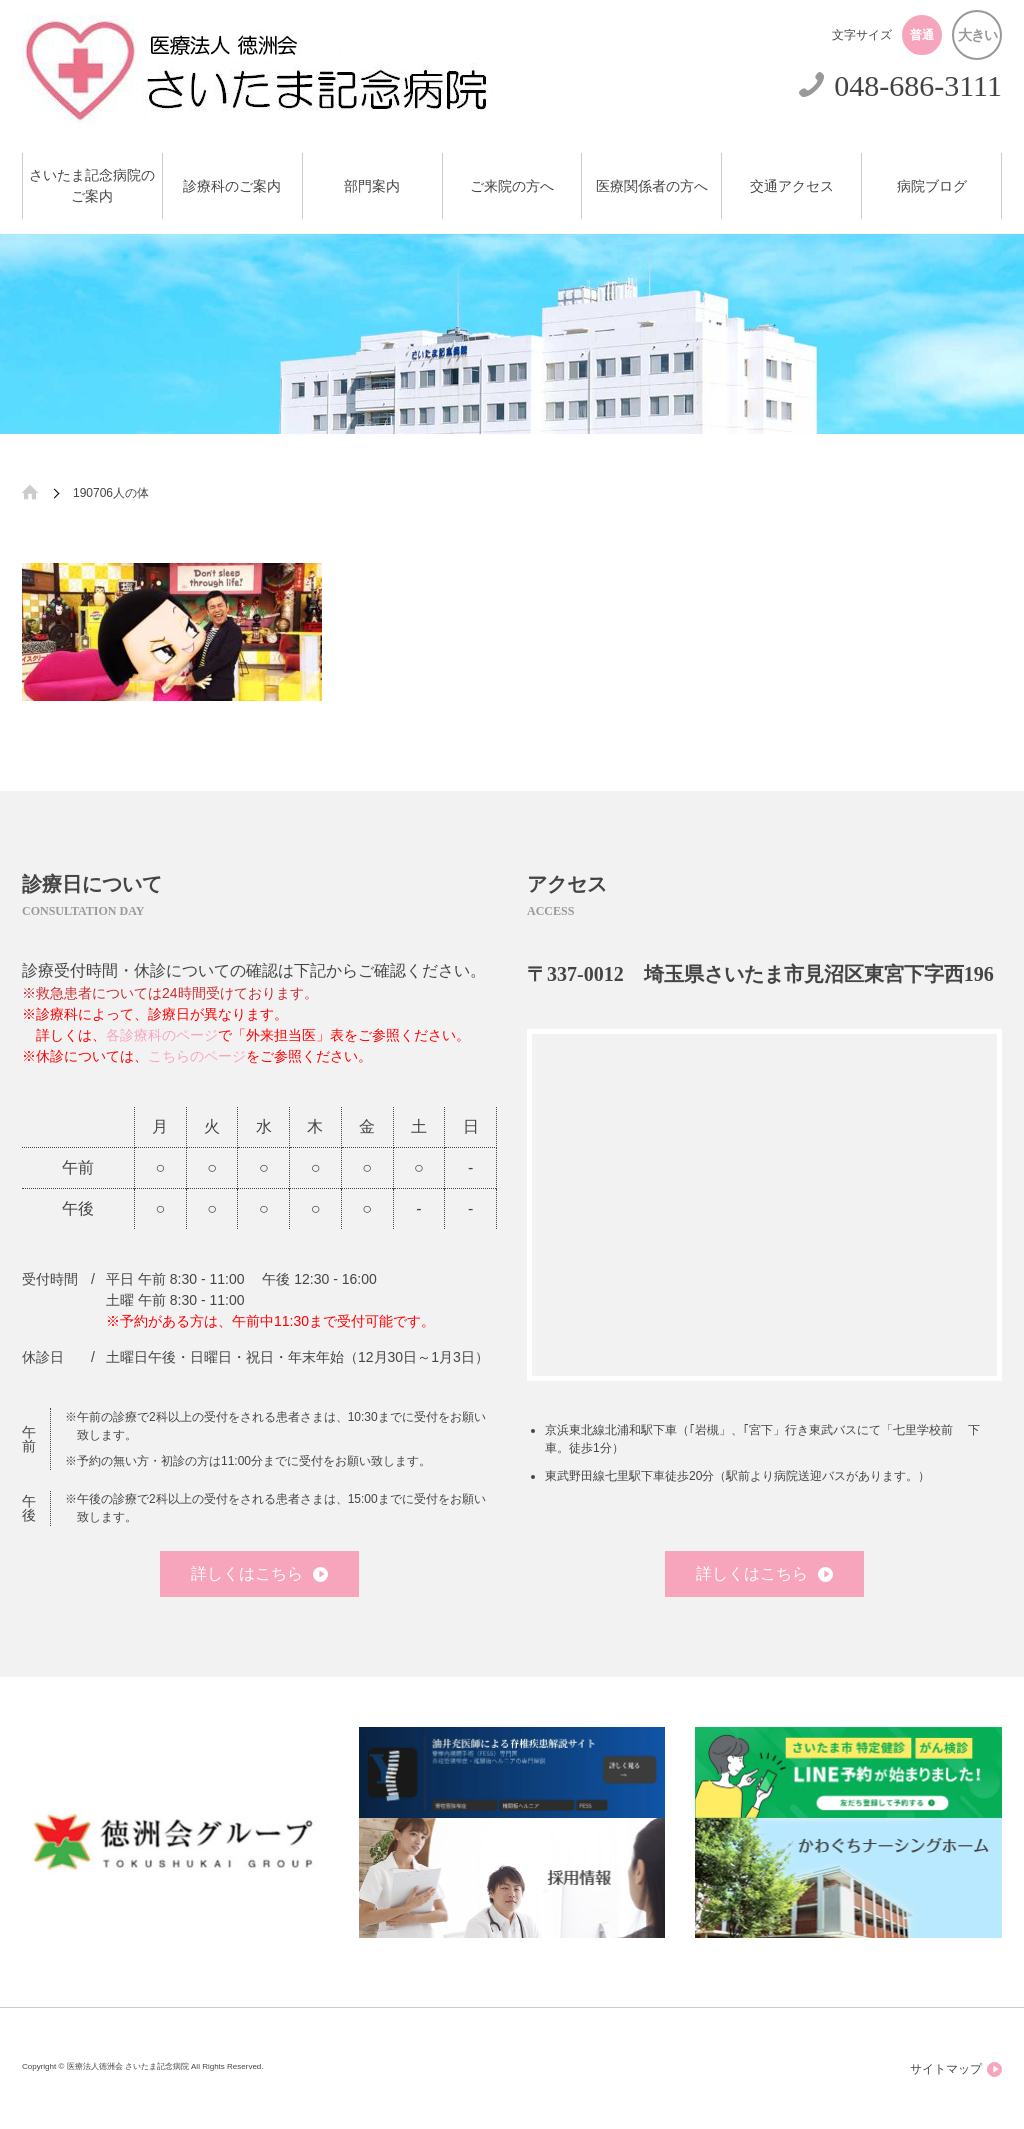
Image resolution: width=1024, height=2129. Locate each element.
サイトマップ (956, 2069)
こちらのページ (197, 1056)
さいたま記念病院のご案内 (92, 186)
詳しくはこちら (259, 1573)
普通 (922, 35)
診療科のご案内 (232, 186)
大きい (977, 35)
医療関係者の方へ (652, 186)
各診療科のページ (162, 1035)
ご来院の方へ (512, 186)
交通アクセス (792, 186)
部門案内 (372, 186)
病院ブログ (932, 186)
